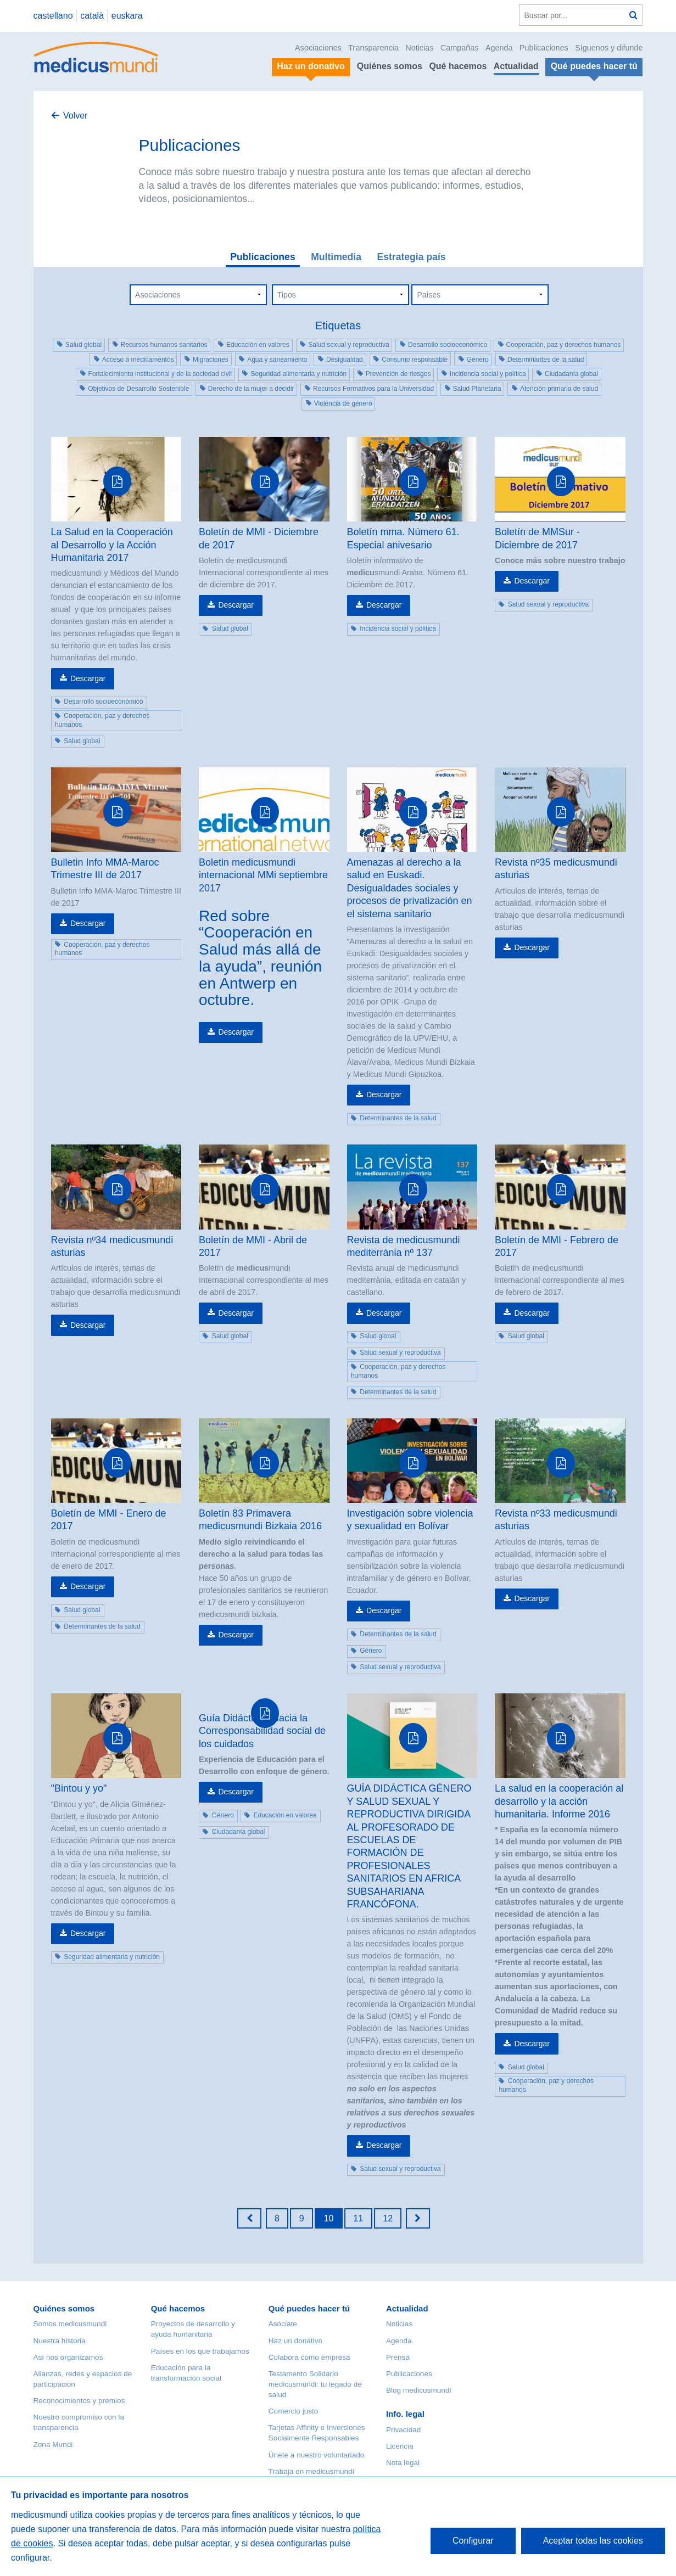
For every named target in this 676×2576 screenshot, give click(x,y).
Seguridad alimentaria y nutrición (298, 374)
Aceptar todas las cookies (593, 2540)
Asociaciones (318, 47)
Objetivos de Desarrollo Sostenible (138, 388)
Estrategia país (411, 256)
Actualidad (516, 66)
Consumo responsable (415, 359)
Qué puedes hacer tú (309, 2308)
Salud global (83, 345)
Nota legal (403, 2463)
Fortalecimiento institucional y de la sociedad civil (160, 374)
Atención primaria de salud (559, 388)
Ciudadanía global (571, 374)
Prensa (398, 2357)
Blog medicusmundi (418, 2390)
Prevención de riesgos (398, 374)
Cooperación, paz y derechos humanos (563, 345)
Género (478, 359)
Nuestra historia (59, 2341)
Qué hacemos (458, 66)
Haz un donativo (295, 2341)
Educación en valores (257, 345)
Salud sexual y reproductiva (348, 345)
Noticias (419, 47)
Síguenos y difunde (609, 47)
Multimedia (336, 256)
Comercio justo (294, 2411)
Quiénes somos (389, 66)
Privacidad (403, 2430)
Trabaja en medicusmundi (311, 2471)
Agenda (499, 47)
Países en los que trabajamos (200, 2351)
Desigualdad (344, 359)
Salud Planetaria (477, 388)
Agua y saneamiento (277, 359)
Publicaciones (543, 47)
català (92, 15)
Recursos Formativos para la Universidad (373, 388)
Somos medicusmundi (70, 2324)
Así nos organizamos (68, 2357)
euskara (127, 15)
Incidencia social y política (488, 374)
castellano (53, 15)
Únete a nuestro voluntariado (317, 2455)
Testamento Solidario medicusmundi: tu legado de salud (315, 2384)
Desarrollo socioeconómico (447, 345)
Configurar (473, 2540)
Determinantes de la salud (545, 359)
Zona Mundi (53, 2444)
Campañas (459, 47)
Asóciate (283, 2324)
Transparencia (373, 47)
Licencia (400, 2446)
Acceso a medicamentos (138, 359)
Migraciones (210, 359)
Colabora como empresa (309, 2357)
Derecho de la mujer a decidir (251, 388)
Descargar (88, 678)
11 (358, 2218)
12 (388, 2218)
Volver (75, 115)
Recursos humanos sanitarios (164, 345)
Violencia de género (343, 403)
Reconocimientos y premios (79, 2401)
